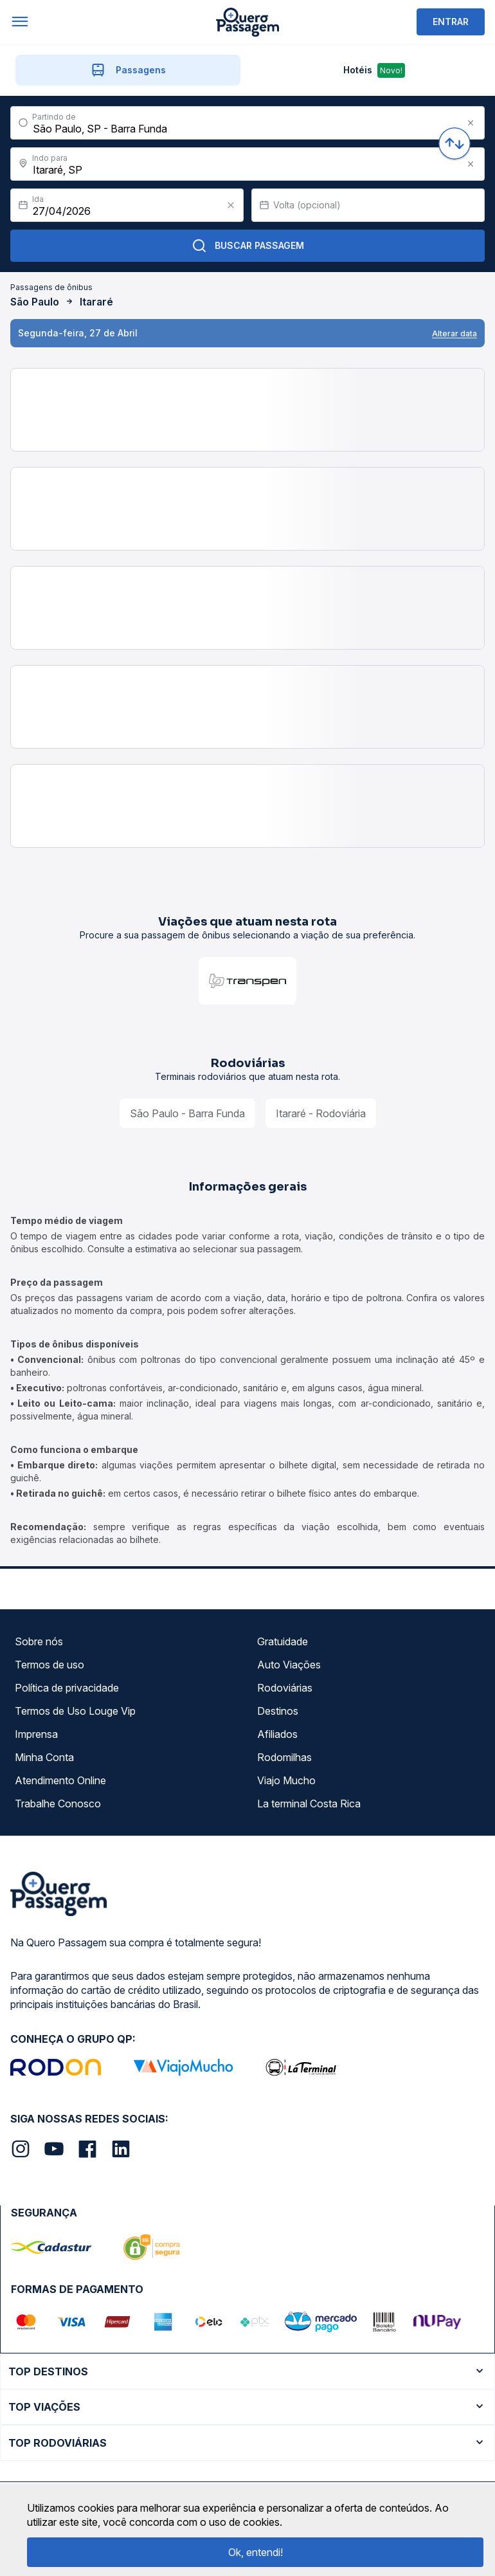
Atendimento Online (60, 1780)
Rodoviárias (284, 1687)
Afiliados (277, 1734)
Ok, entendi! (255, 2552)
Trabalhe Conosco (58, 1803)
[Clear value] (231, 205)
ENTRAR (451, 21)
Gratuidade (282, 1641)
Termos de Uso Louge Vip (75, 1710)
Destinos (277, 1710)
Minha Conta (44, 1757)
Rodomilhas (284, 1757)
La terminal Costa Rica (309, 1803)
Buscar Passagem (248, 245)
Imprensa (36, 1734)
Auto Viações (289, 1664)
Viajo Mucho (286, 1780)
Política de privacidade (67, 1687)
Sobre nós (39, 1641)
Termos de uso (49, 1664)
